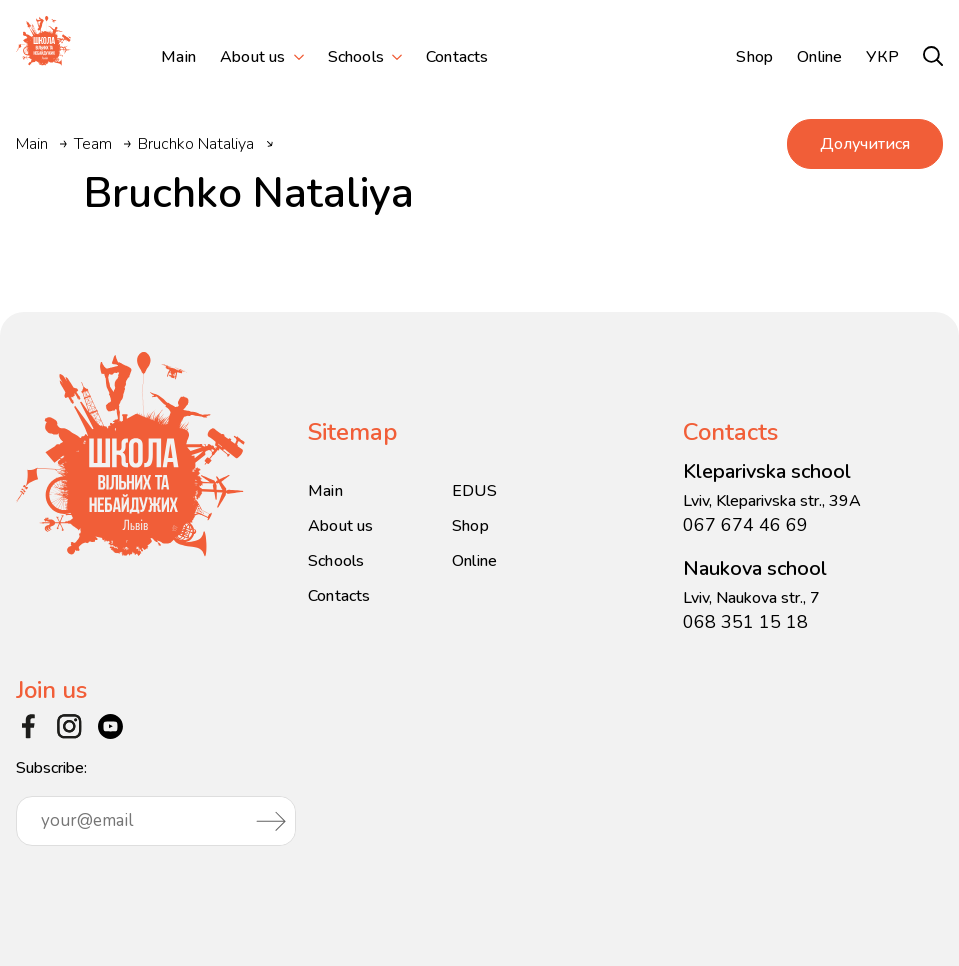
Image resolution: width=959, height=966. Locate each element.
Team (93, 144)
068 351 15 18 (745, 622)
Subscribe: (156, 801)
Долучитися (865, 144)
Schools (356, 57)
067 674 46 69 (745, 525)
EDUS (474, 491)
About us (253, 57)
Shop (754, 57)
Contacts (457, 57)
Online (819, 57)
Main (178, 57)
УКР (882, 57)
